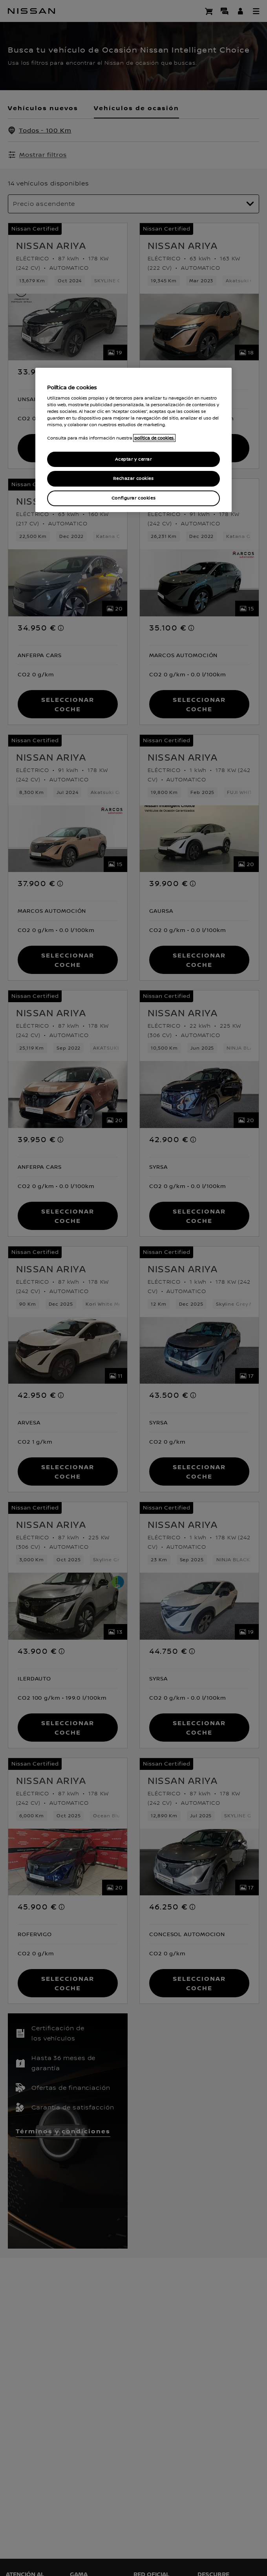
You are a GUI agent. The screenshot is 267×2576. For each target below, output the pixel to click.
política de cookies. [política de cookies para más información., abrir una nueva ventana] (154, 438)
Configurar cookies (133, 498)
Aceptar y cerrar (133, 459)
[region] (133, 440)
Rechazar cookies (133, 478)
